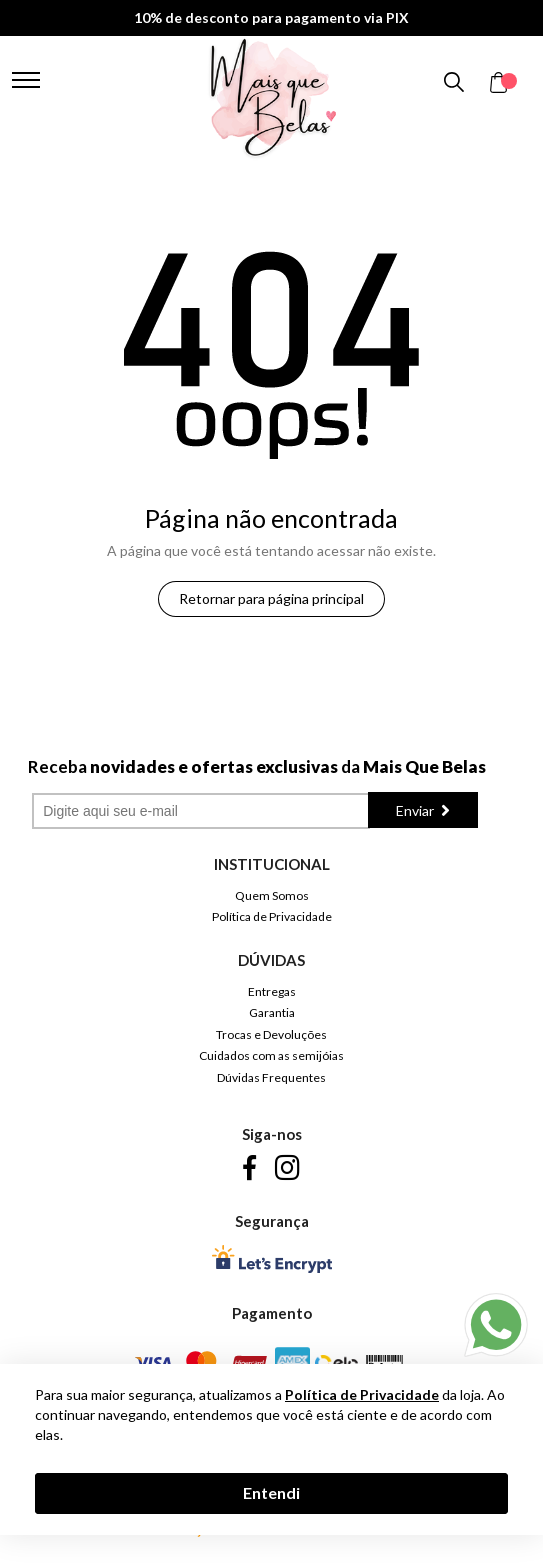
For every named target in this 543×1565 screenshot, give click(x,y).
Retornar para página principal (271, 598)
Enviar (416, 810)
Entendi (271, 1492)
